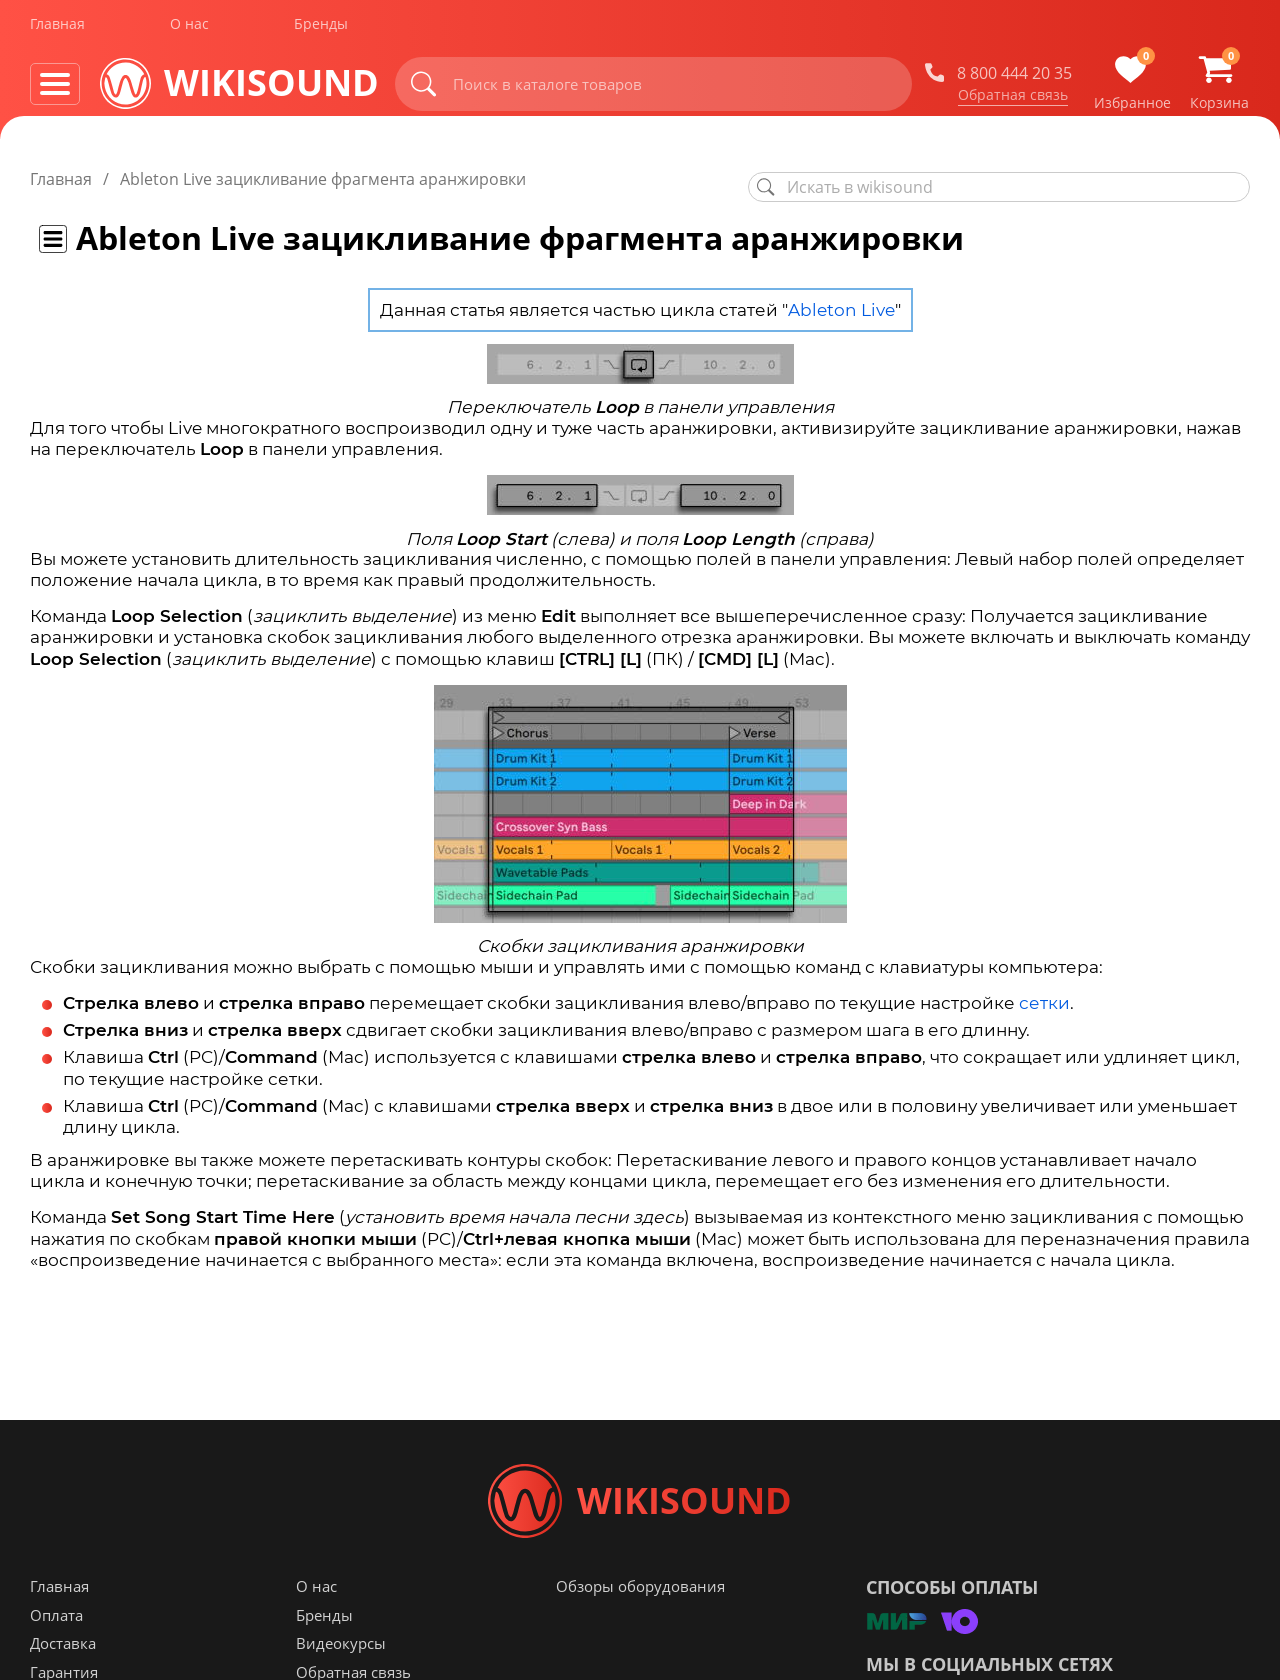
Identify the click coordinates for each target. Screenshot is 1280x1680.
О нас (189, 28)
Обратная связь (1013, 99)
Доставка (63, 1651)
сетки (1044, 1003)
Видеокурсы (341, 1651)
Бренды (321, 28)
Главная (57, 28)
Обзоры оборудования (640, 1594)
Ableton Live (841, 310)
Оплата (56, 1623)
